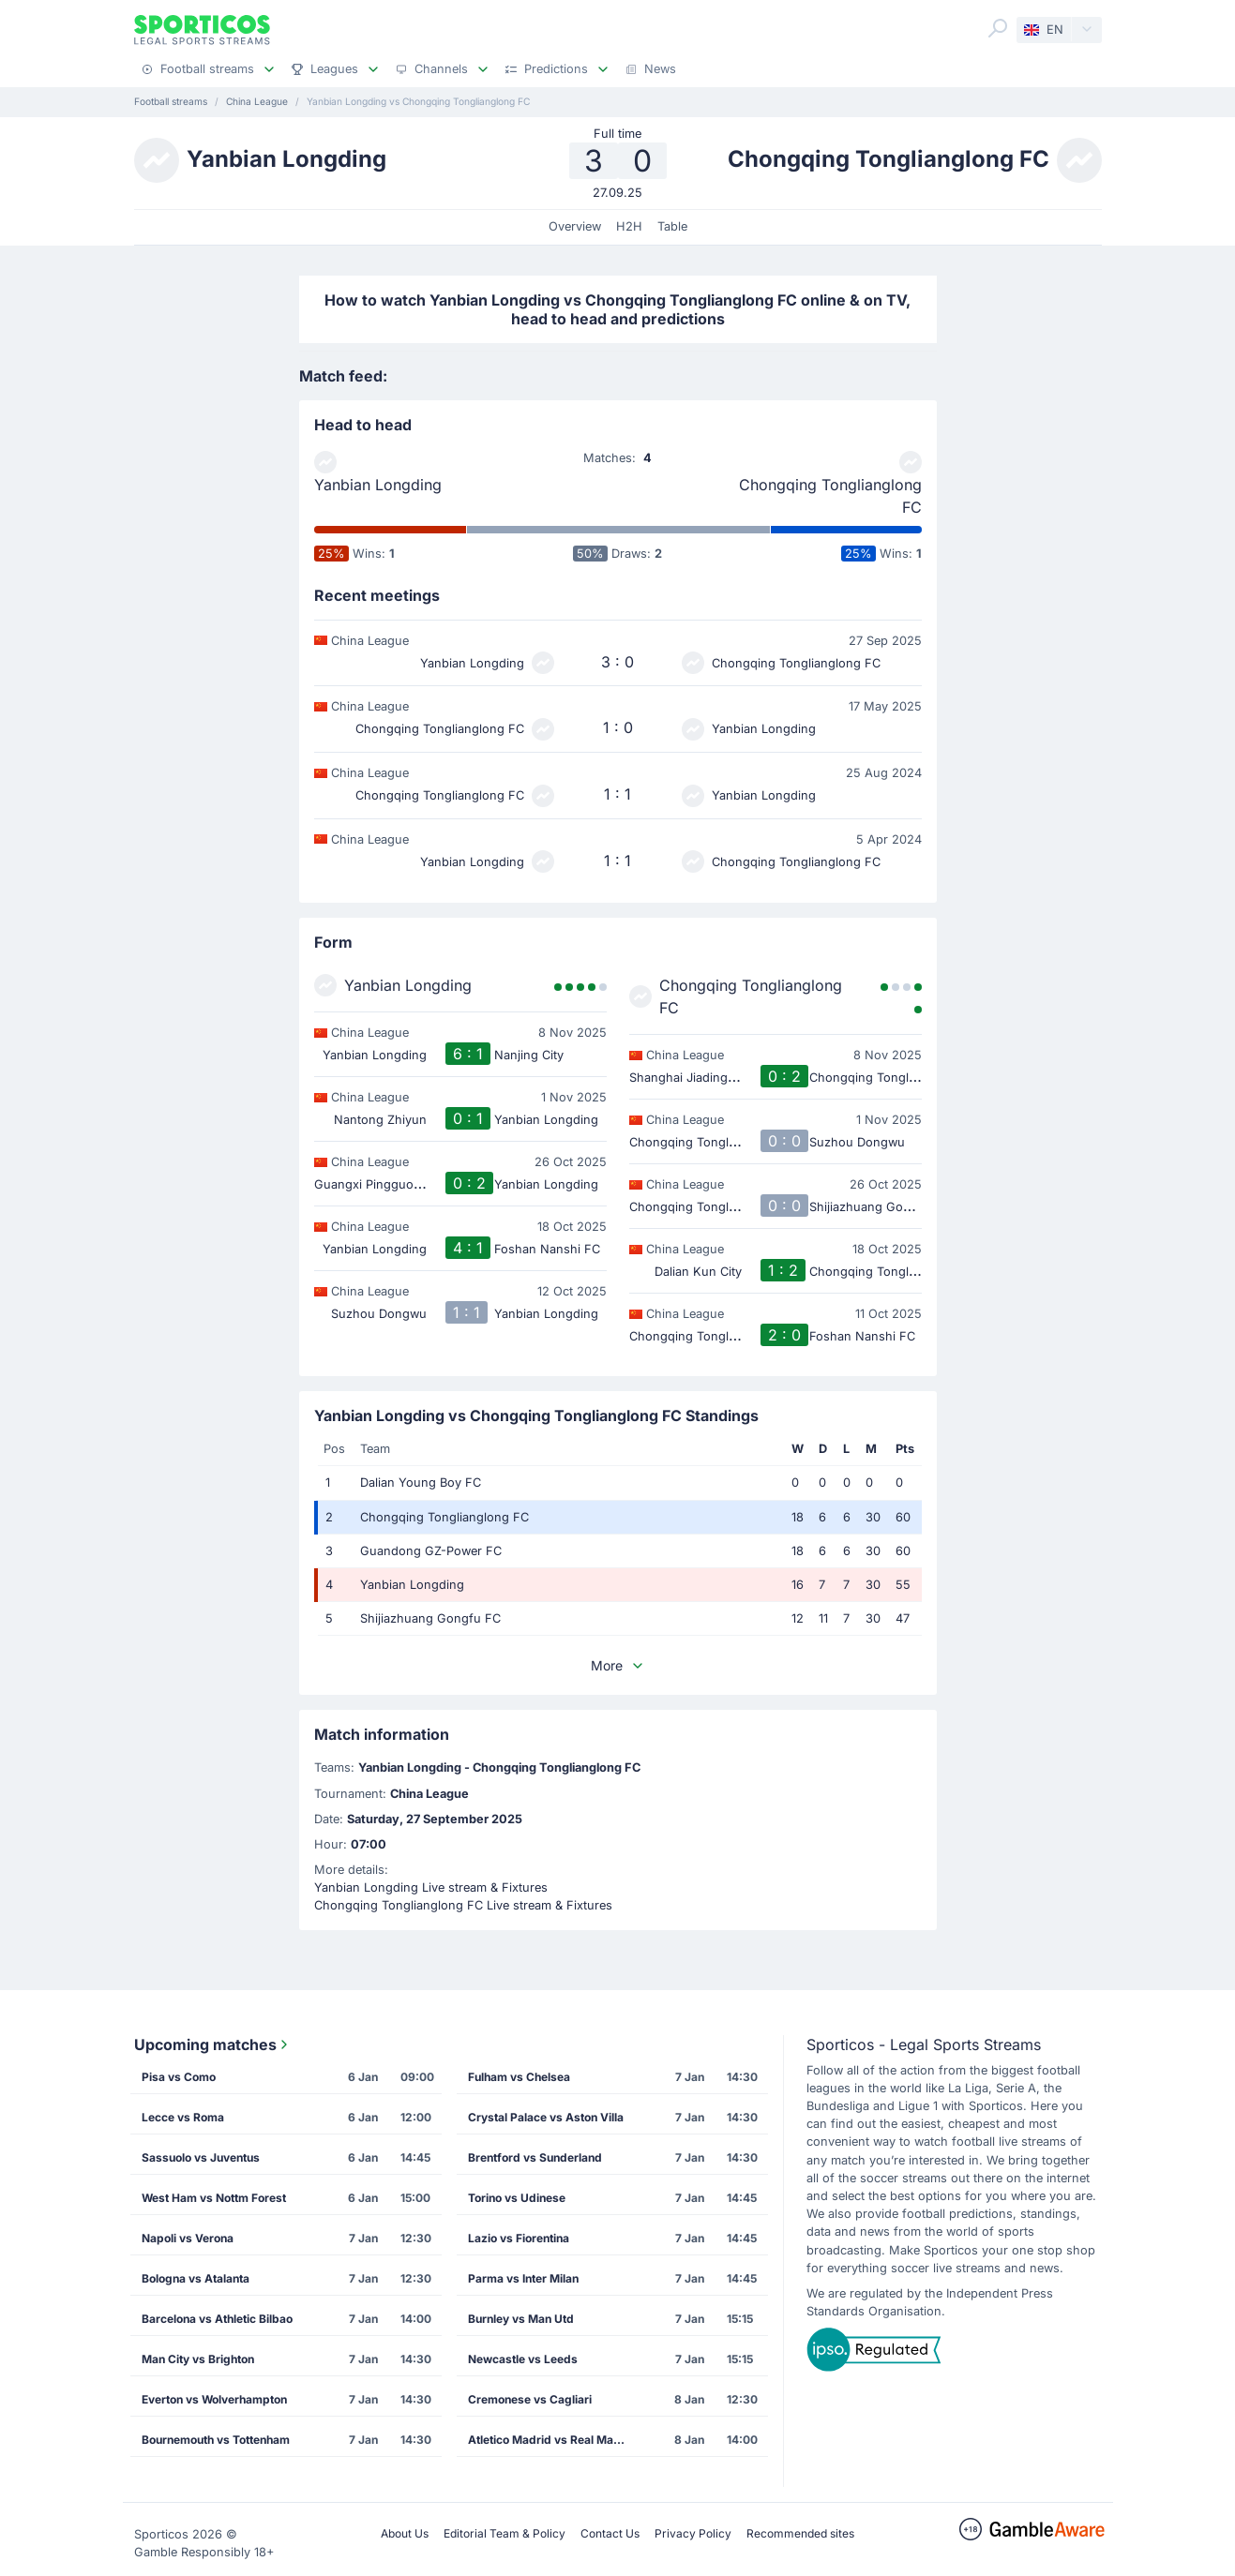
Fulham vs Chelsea (519, 2077)
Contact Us (610, 2533)
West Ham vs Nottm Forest (214, 2198)
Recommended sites (800, 2533)
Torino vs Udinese (516, 2198)
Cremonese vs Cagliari (530, 2399)
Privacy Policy (693, 2533)
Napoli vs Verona (187, 2238)
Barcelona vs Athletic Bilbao (217, 2319)
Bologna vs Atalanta (195, 2278)
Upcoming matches (213, 2044)
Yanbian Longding (378, 484)
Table (672, 226)
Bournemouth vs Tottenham (216, 2440)
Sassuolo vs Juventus (201, 2157)
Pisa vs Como (179, 2077)
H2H (629, 226)
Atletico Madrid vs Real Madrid (552, 2440)
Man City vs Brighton (198, 2359)
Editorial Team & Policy (504, 2533)
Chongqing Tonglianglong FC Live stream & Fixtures (463, 1905)
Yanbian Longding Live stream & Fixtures (431, 1887)
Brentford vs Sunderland (535, 2157)
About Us (405, 2533)
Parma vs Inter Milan (523, 2278)
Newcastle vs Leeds (523, 2359)
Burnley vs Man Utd (521, 2319)
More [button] (618, 1665)
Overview (575, 226)
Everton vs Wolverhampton (214, 2399)
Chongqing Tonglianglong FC (830, 496)
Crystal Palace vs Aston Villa (546, 2117)
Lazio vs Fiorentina (518, 2238)
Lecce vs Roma (183, 2117)
